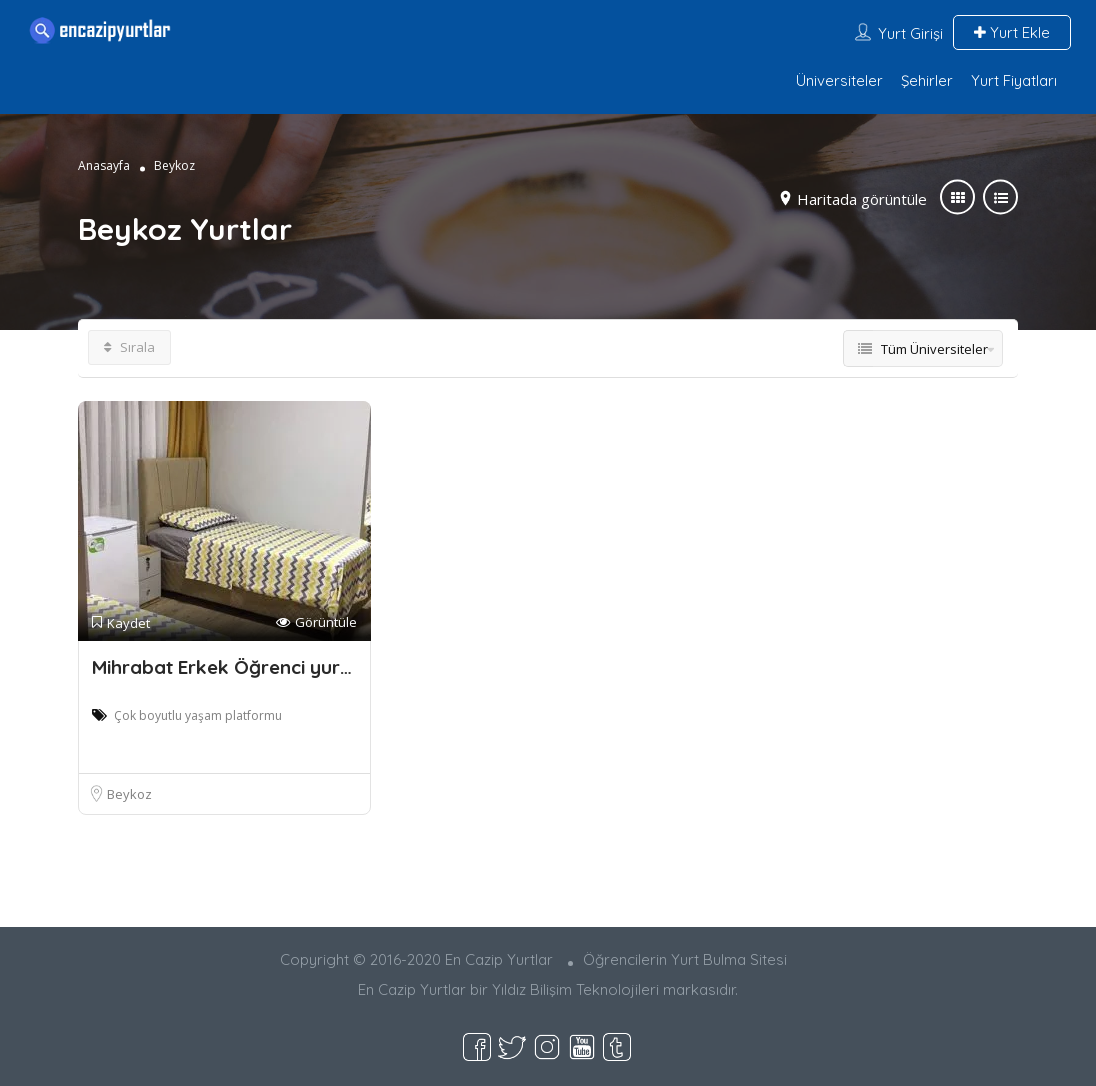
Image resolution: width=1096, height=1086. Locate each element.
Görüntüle (316, 622)
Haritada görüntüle (862, 199)
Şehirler (927, 80)
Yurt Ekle (1012, 32)
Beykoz (129, 794)
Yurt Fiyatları (1014, 80)
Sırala (129, 347)
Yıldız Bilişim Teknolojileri (575, 989)
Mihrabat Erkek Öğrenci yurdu (227, 667)
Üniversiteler (839, 80)
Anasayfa (104, 165)
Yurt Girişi (910, 33)
